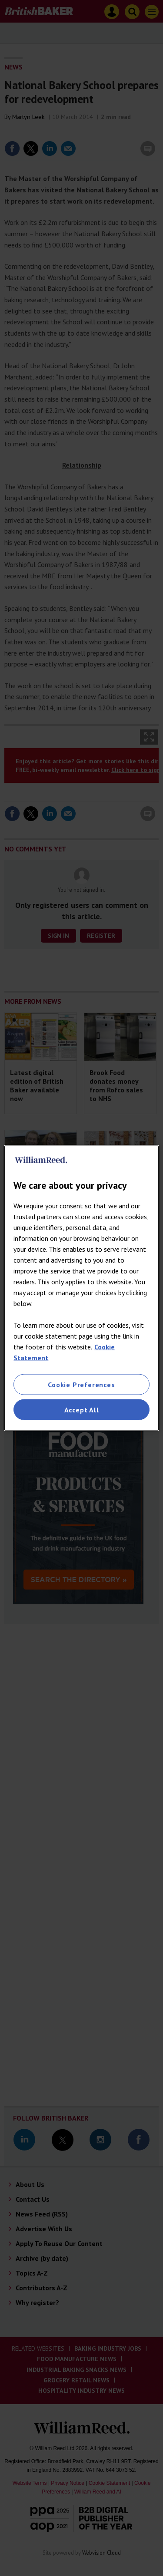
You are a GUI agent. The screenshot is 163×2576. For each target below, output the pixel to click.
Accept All (81, 1409)
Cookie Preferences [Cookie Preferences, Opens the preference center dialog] (81, 1384)
